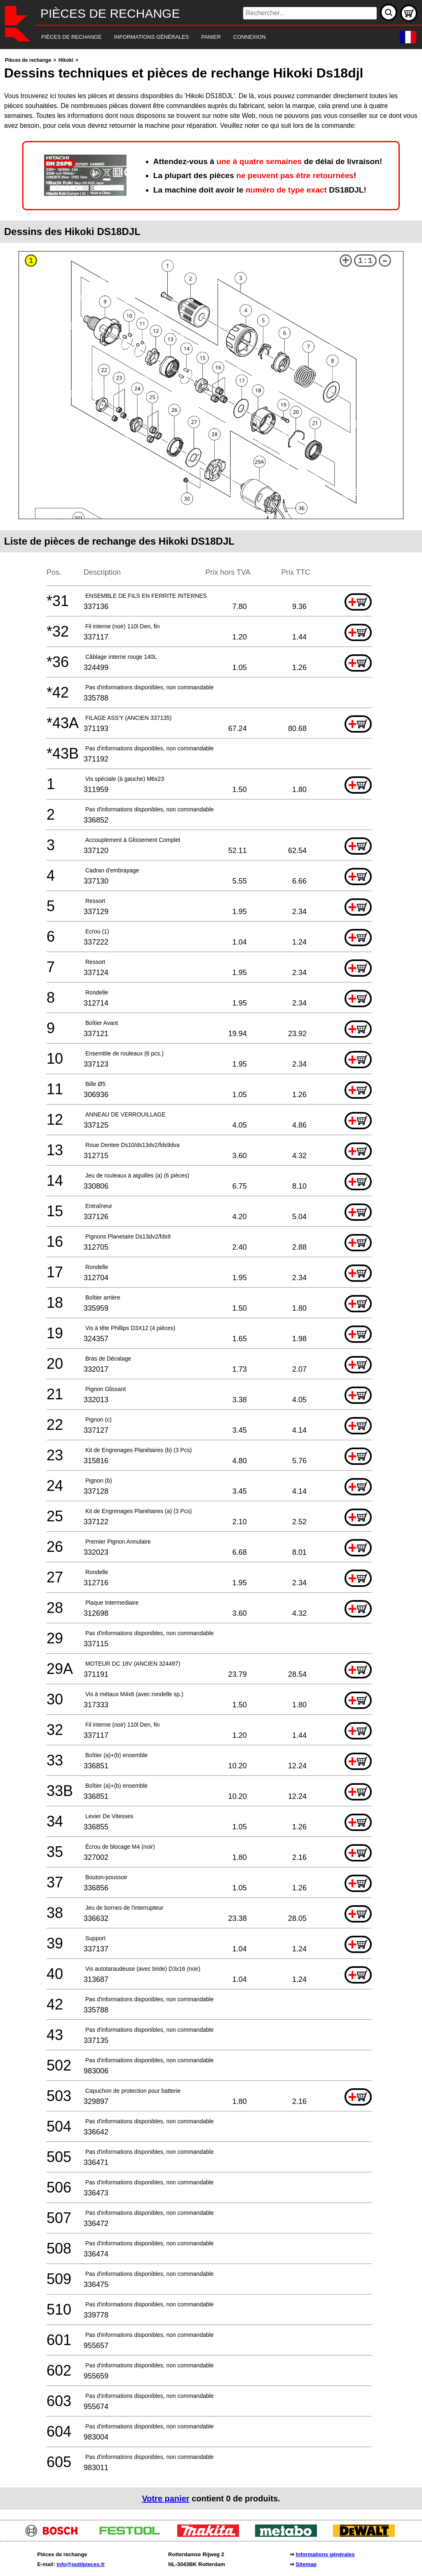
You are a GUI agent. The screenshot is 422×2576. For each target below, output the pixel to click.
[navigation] (199, 37)
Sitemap (306, 2564)
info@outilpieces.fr (80, 2564)
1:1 (365, 261)
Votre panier (165, 2498)
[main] (211, 1282)
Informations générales (325, 2554)
